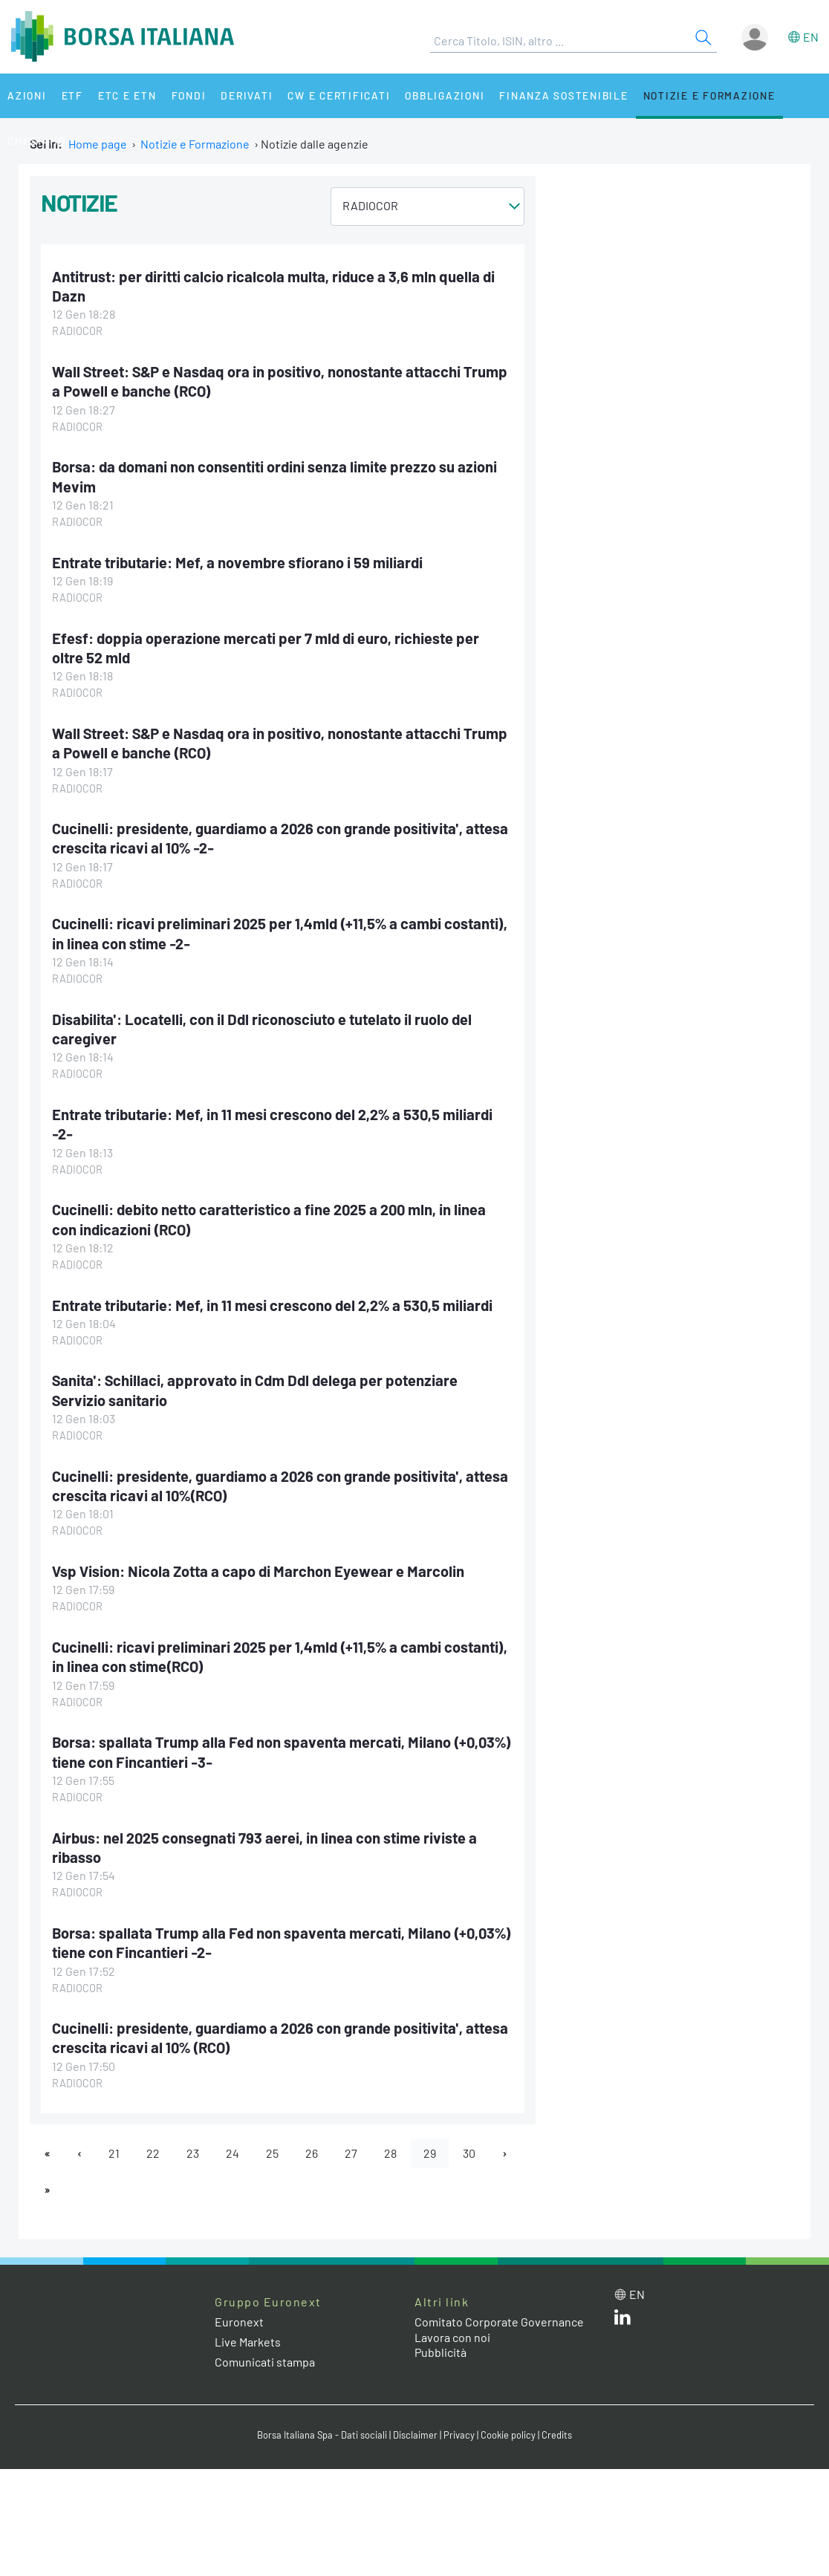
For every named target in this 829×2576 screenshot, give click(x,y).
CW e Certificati (338, 95)
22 (153, 2153)
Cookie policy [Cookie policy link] (508, 2435)
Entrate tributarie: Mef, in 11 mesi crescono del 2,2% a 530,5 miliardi (272, 1305)
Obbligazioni (444, 95)
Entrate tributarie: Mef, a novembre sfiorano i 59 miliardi (237, 562)
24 (232, 2153)
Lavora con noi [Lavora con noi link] (452, 2337)
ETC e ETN (127, 95)
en (811, 37)
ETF (72, 95)
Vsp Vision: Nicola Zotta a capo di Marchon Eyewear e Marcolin (258, 1571)
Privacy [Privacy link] (459, 2435)
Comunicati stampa (265, 2362)
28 (390, 2153)
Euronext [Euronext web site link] (239, 2322)
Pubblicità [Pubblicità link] (440, 2352)
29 (429, 2153)
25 (272, 2153)
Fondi (189, 95)
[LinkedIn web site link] (622, 2320)
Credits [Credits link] (557, 2435)
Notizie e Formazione (709, 95)
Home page (97, 144)
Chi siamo (36, 140)
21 (114, 2153)
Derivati (247, 95)
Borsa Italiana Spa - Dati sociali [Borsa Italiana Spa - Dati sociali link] (322, 2435)
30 (469, 2153)
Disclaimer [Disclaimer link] (415, 2435)
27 (351, 2153)
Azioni (27, 95)
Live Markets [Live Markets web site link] (248, 2342)
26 (311, 2153)
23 (192, 2153)
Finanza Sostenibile (563, 95)
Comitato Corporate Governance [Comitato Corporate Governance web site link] (499, 2322)
